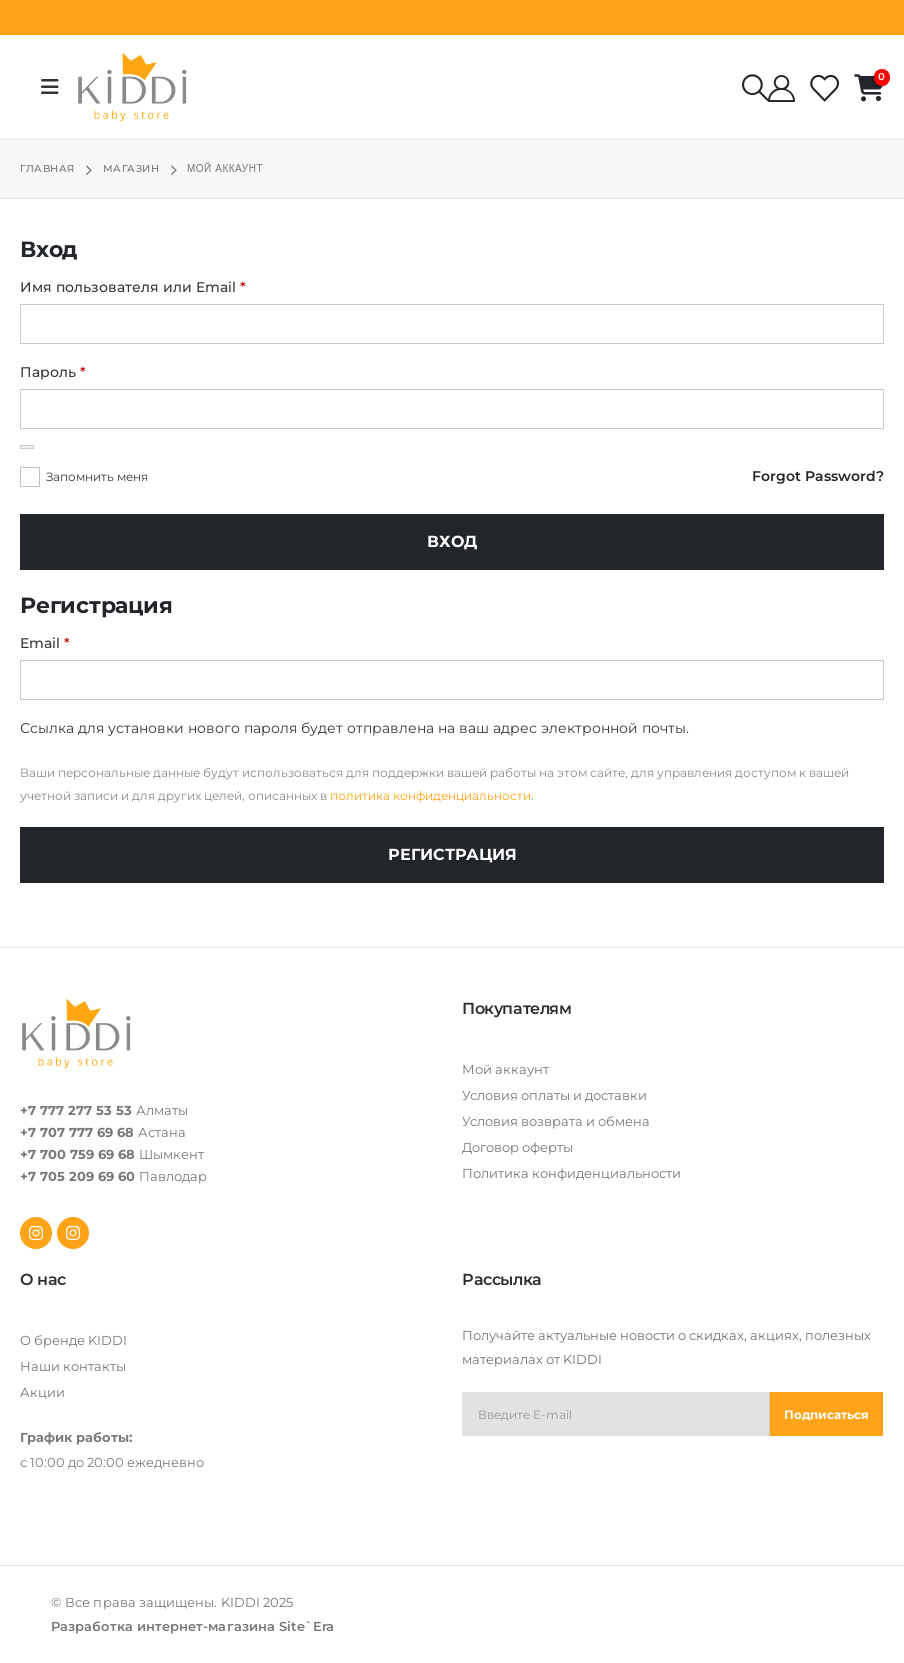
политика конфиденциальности (430, 795)
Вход (452, 541)
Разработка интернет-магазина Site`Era (192, 1626)
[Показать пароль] (27, 447)
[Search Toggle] (755, 87)
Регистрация (452, 854)
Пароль (101, 370)
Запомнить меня (97, 476)
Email (93, 641)
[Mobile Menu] (56, 87)
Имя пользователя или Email (181, 285)
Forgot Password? (818, 476)
